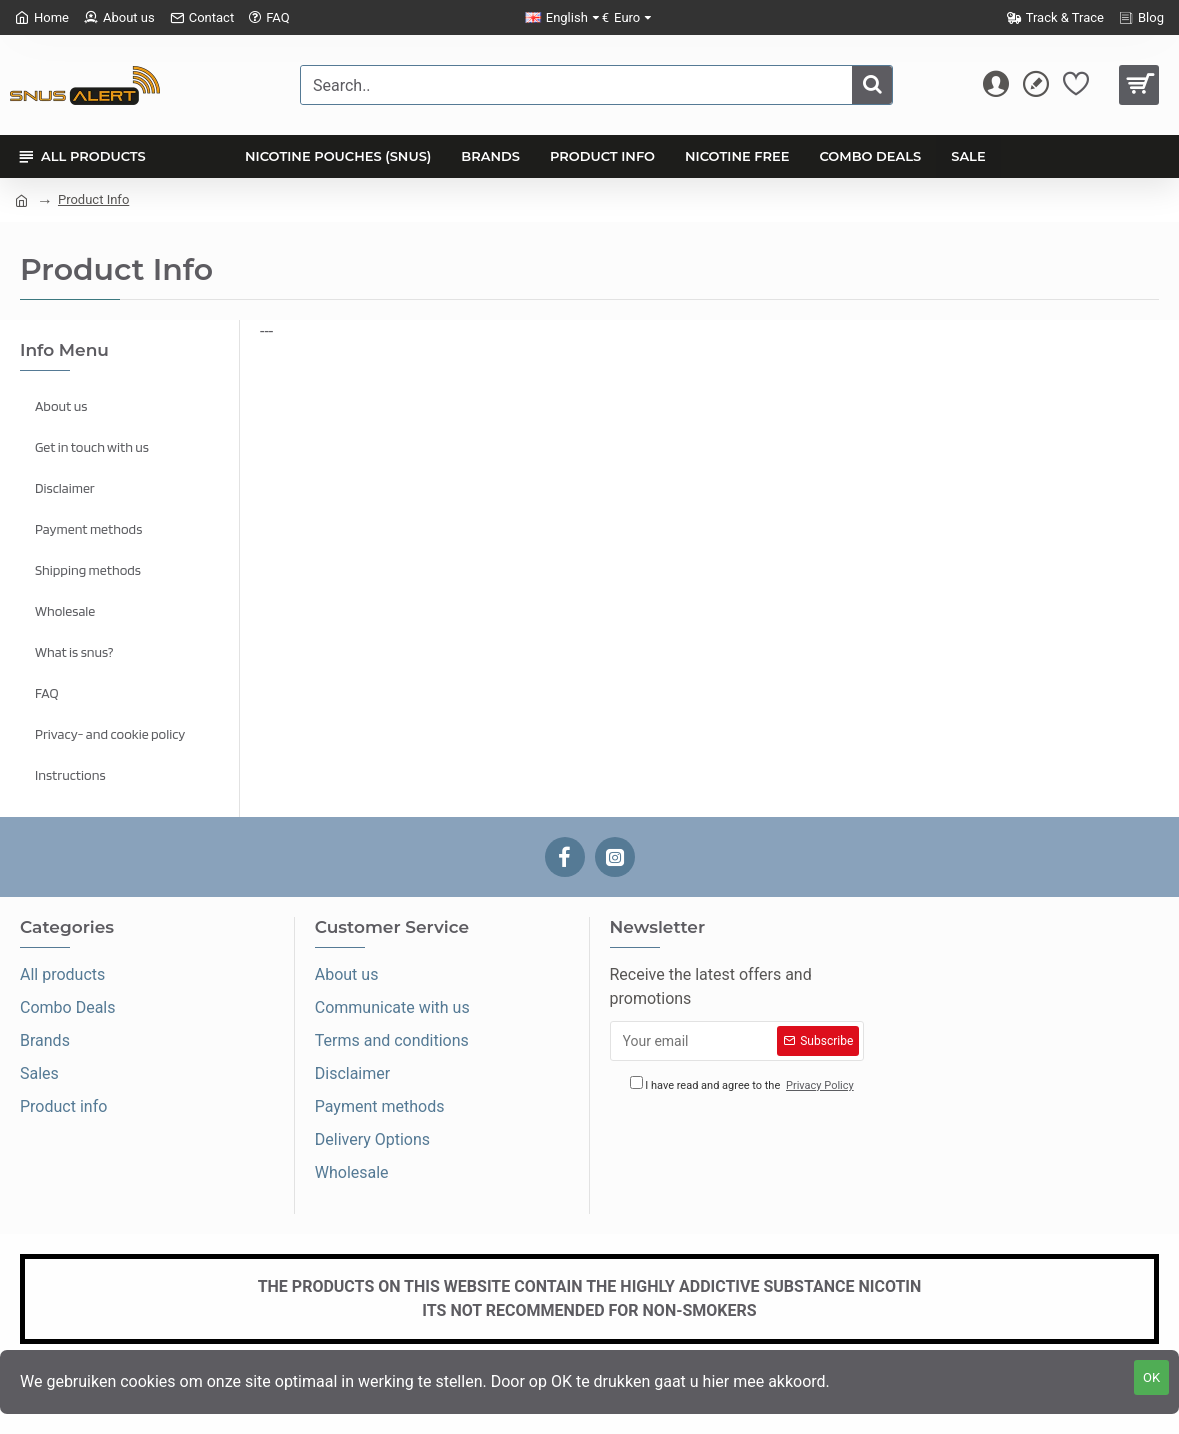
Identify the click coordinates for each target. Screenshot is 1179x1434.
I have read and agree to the (743, 1085)
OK (1151, 1377)
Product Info (93, 199)
